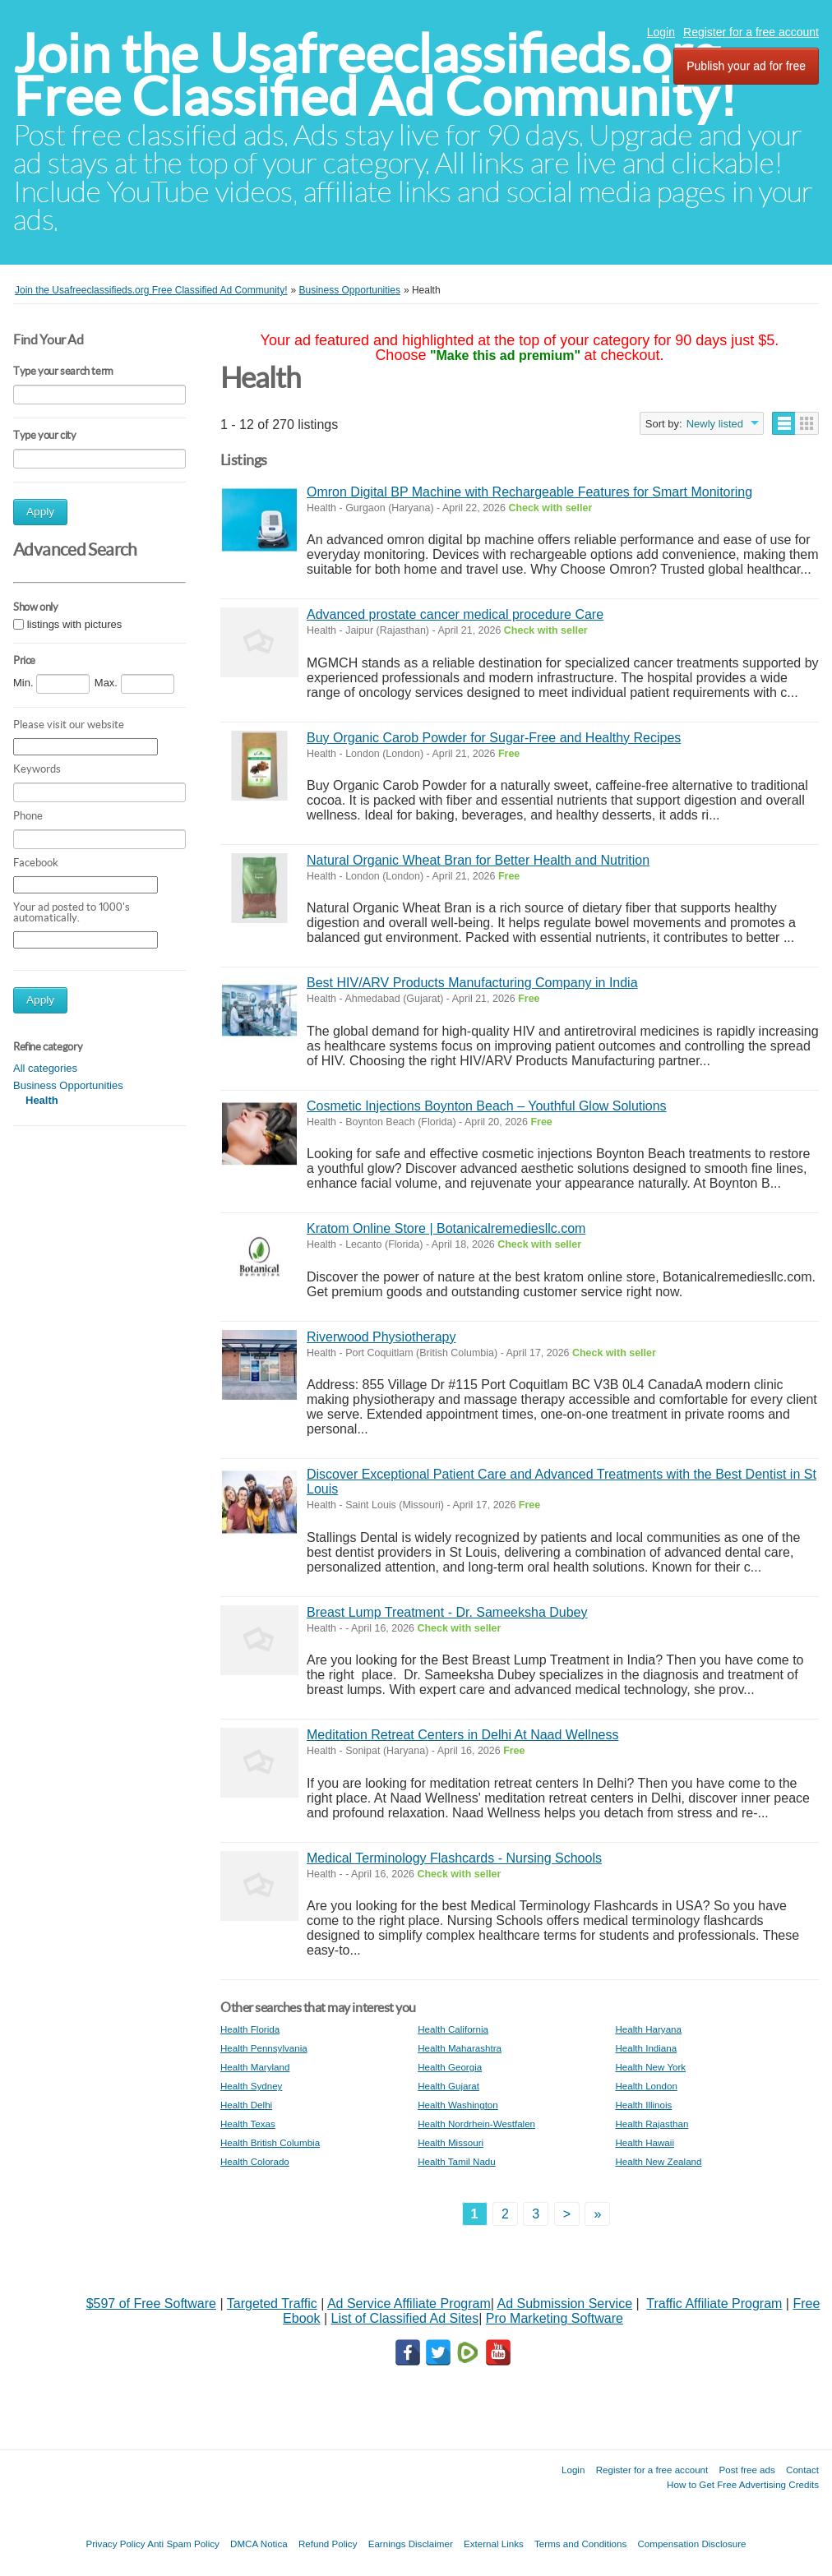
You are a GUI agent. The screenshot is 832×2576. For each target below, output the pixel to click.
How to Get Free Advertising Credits (743, 2484)
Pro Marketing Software (554, 2318)
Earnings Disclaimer (410, 2543)
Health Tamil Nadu (457, 2161)
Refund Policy (328, 2543)
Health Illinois (643, 2104)
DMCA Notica (259, 2543)
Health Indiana (646, 2048)
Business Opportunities (68, 1085)
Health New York (650, 2066)
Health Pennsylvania (263, 2048)
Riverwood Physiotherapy (381, 1337)
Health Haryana (648, 2029)
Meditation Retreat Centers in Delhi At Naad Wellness (462, 1735)
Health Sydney (251, 2085)
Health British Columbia (270, 2142)
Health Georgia (450, 2066)
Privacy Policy (115, 2543)
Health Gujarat (448, 2085)
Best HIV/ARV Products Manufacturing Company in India (472, 983)
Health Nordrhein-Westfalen (476, 2123)
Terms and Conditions (580, 2543)
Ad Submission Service (565, 2304)
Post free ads (746, 2469)
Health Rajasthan (651, 2123)
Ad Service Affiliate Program (409, 2304)
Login (661, 32)
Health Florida (250, 2029)
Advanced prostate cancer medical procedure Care (455, 614)
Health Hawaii (644, 2142)
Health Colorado (254, 2161)
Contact (802, 2469)
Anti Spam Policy (183, 2543)
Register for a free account (751, 32)
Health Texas (247, 2123)
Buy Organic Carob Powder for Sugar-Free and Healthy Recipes (494, 738)
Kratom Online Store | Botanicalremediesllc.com (446, 1228)
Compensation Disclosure (691, 2543)
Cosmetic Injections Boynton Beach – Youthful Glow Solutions (487, 1106)
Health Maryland (254, 2066)
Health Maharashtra (460, 2048)
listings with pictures (74, 624)
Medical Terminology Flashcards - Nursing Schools (454, 1858)
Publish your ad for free (746, 65)
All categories (45, 1068)
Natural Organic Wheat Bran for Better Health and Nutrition (478, 860)
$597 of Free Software (151, 2304)
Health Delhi (246, 2104)
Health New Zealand (658, 2161)
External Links (494, 2543)
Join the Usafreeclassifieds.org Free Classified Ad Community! (375, 75)
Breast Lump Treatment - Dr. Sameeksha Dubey (447, 1612)
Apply (40, 512)
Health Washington (458, 2104)
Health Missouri (450, 2142)
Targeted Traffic (272, 2304)
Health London (646, 2085)
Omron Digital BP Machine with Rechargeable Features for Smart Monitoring (529, 492)
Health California (453, 2029)
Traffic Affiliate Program (714, 2304)
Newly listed (714, 424)
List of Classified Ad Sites (404, 2318)
